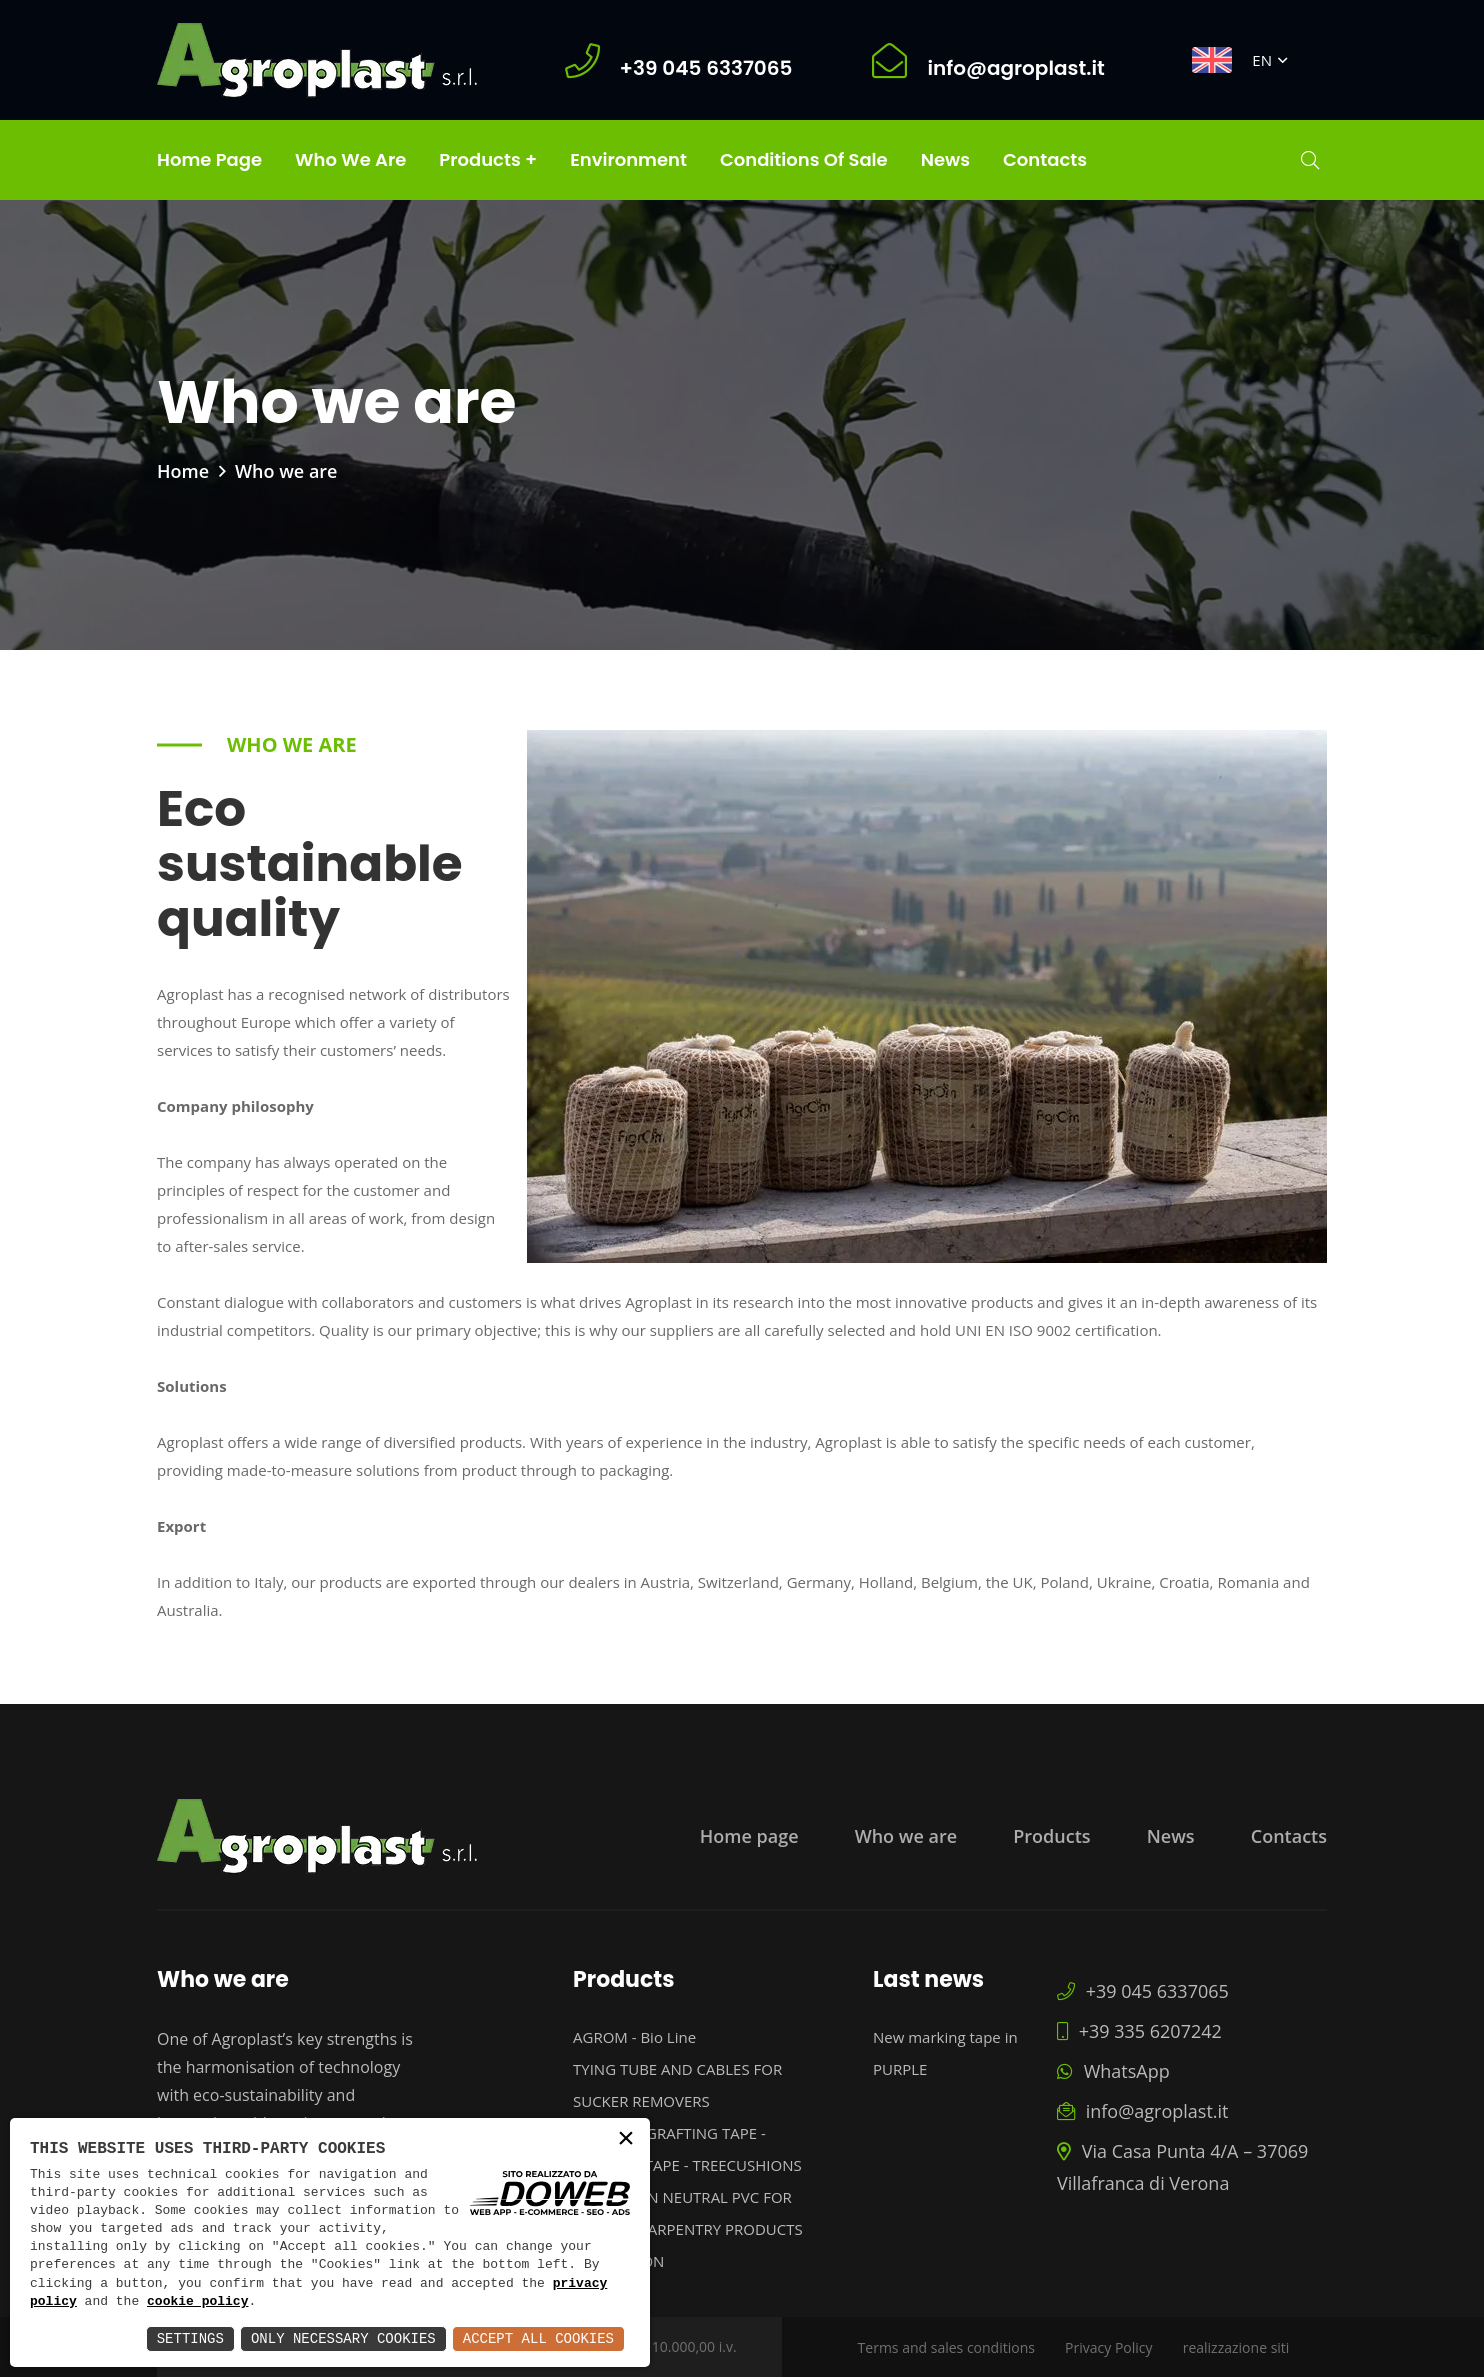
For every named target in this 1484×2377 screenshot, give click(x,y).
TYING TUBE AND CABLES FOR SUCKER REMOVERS (677, 2085)
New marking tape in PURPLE (945, 2053)
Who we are (350, 159)
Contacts (1045, 159)
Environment (628, 159)
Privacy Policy (1108, 2347)
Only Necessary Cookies (343, 2338)
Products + (488, 159)
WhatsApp (1113, 2071)
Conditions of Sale (804, 159)
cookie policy (197, 2302)
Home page (209, 159)
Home (183, 471)
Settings (190, 2338)
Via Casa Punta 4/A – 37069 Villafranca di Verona (1182, 2167)
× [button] (626, 2140)
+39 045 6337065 (1143, 1991)
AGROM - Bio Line (634, 2037)
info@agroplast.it (1142, 2111)
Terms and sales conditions (946, 2347)
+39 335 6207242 (1139, 2031)
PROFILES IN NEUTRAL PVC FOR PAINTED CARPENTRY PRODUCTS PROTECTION (688, 2229)
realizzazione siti (1236, 2347)
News (945, 159)
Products (1051, 1836)
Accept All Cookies (538, 2338)
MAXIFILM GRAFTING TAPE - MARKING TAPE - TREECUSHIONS (687, 2149)
